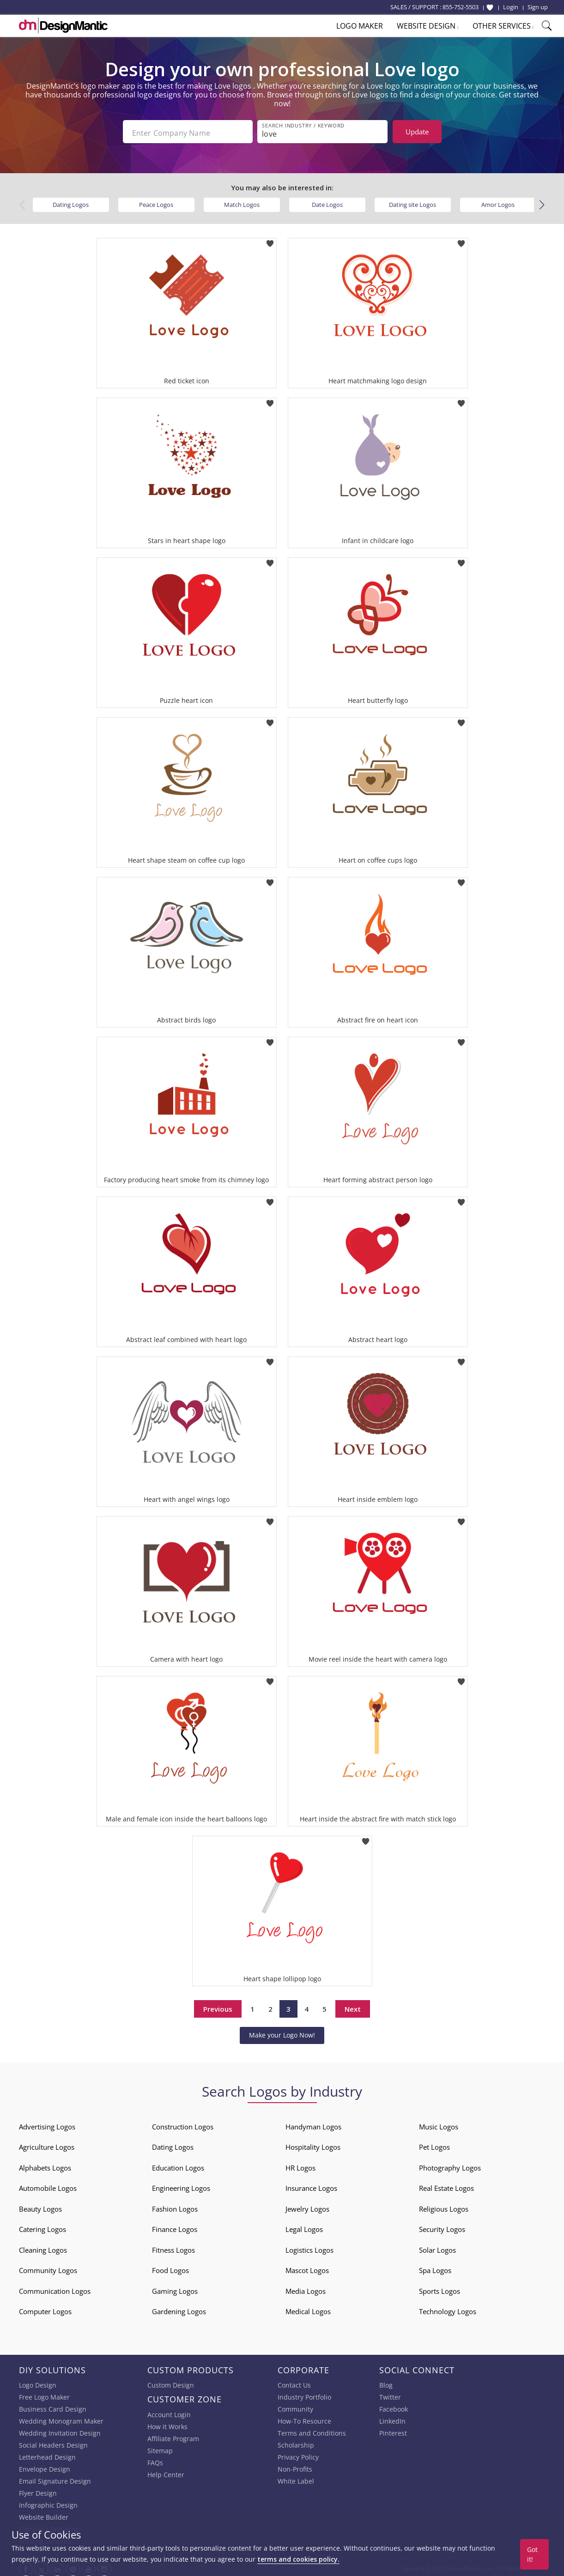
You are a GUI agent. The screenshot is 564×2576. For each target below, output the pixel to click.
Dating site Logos (412, 202)
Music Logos (438, 2124)
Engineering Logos (181, 2185)
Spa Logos (435, 2267)
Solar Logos (437, 2247)
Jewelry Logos (307, 2206)
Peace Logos (156, 202)
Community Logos (48, 2267)
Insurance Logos (311, 2185)
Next (353, 2006)
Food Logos (170, 2267)
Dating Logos (71, 202)
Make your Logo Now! (282, 2032)
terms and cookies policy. (298, 2559)
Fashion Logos (175, 2206)
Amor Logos (498, 202)
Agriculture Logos (46, 2144)
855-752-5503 (461, 7)
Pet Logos (434, 2144)
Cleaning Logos (43, 2247)
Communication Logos (55, 2288)
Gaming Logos (175, 2288)
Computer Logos (45, 2308)
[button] (542, 203)
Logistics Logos (309, 2247)
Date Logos (327, 202)
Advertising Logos (47, 2124)
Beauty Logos (40, 2206)
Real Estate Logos (446, 2185)
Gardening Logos (179, 2308)
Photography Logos (450, 2165)
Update (417, 131)
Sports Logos (439, 2288)
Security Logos (442, 2226)
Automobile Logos (48, 2185)
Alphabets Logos (45, 2165)
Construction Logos (182, 2124)
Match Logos (242, 202)
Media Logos (305, 2288)
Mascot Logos (307, 2267)
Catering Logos (42, 2226)
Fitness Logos (173, 2247)
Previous (217, 2006)
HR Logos (300, 2165)
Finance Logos (174, 2226)
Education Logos (178, 2165)
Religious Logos (443, 2206)
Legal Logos (304, 2226)
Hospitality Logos (312, 2144)
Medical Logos (308, 2308)
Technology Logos (447, 2308)
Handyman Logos (313, 2124)
